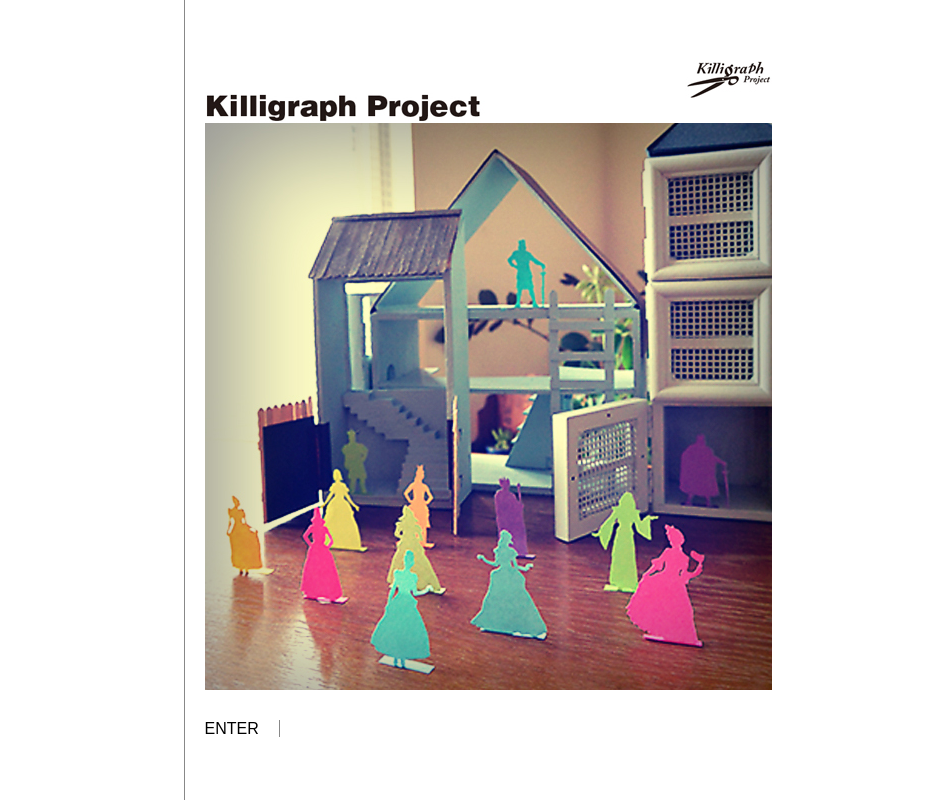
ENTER (232, 728)
